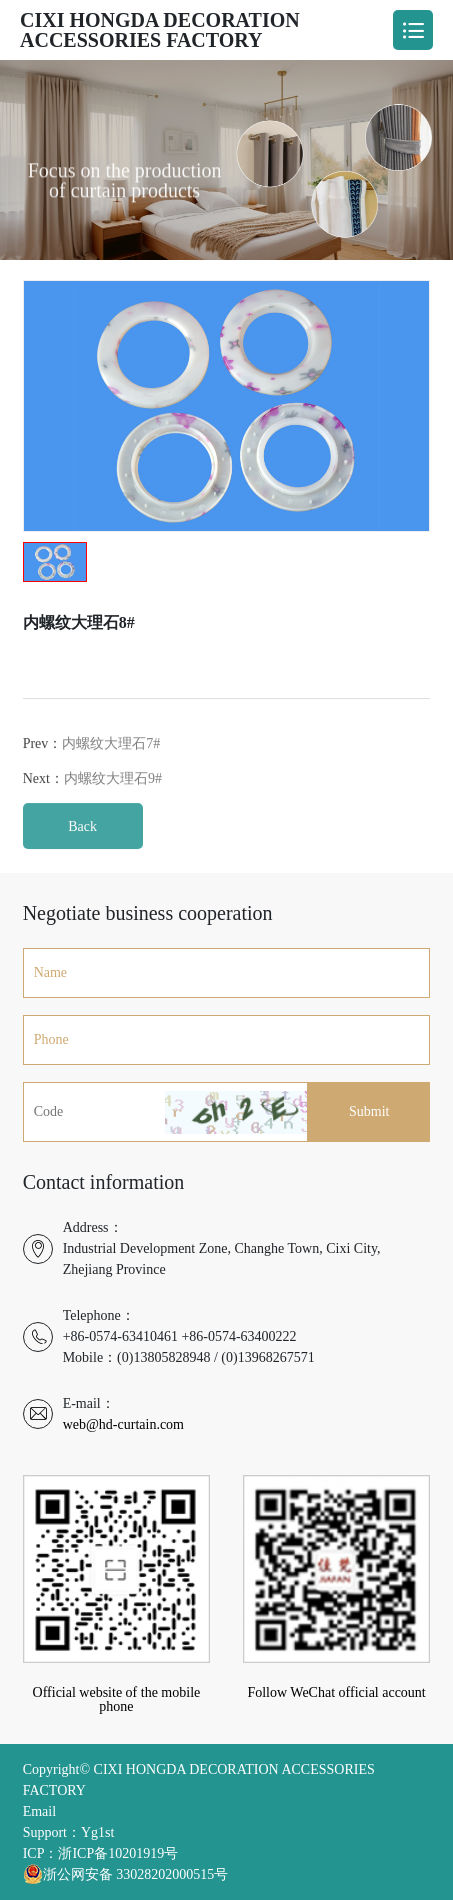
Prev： (92, 764)
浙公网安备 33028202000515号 (126, 1874)
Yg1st (97, 1832)
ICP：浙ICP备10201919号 (101, 1853)
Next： (92, 799)
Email (39, 1811)
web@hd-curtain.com (123, 1424)
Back (82, 846)
